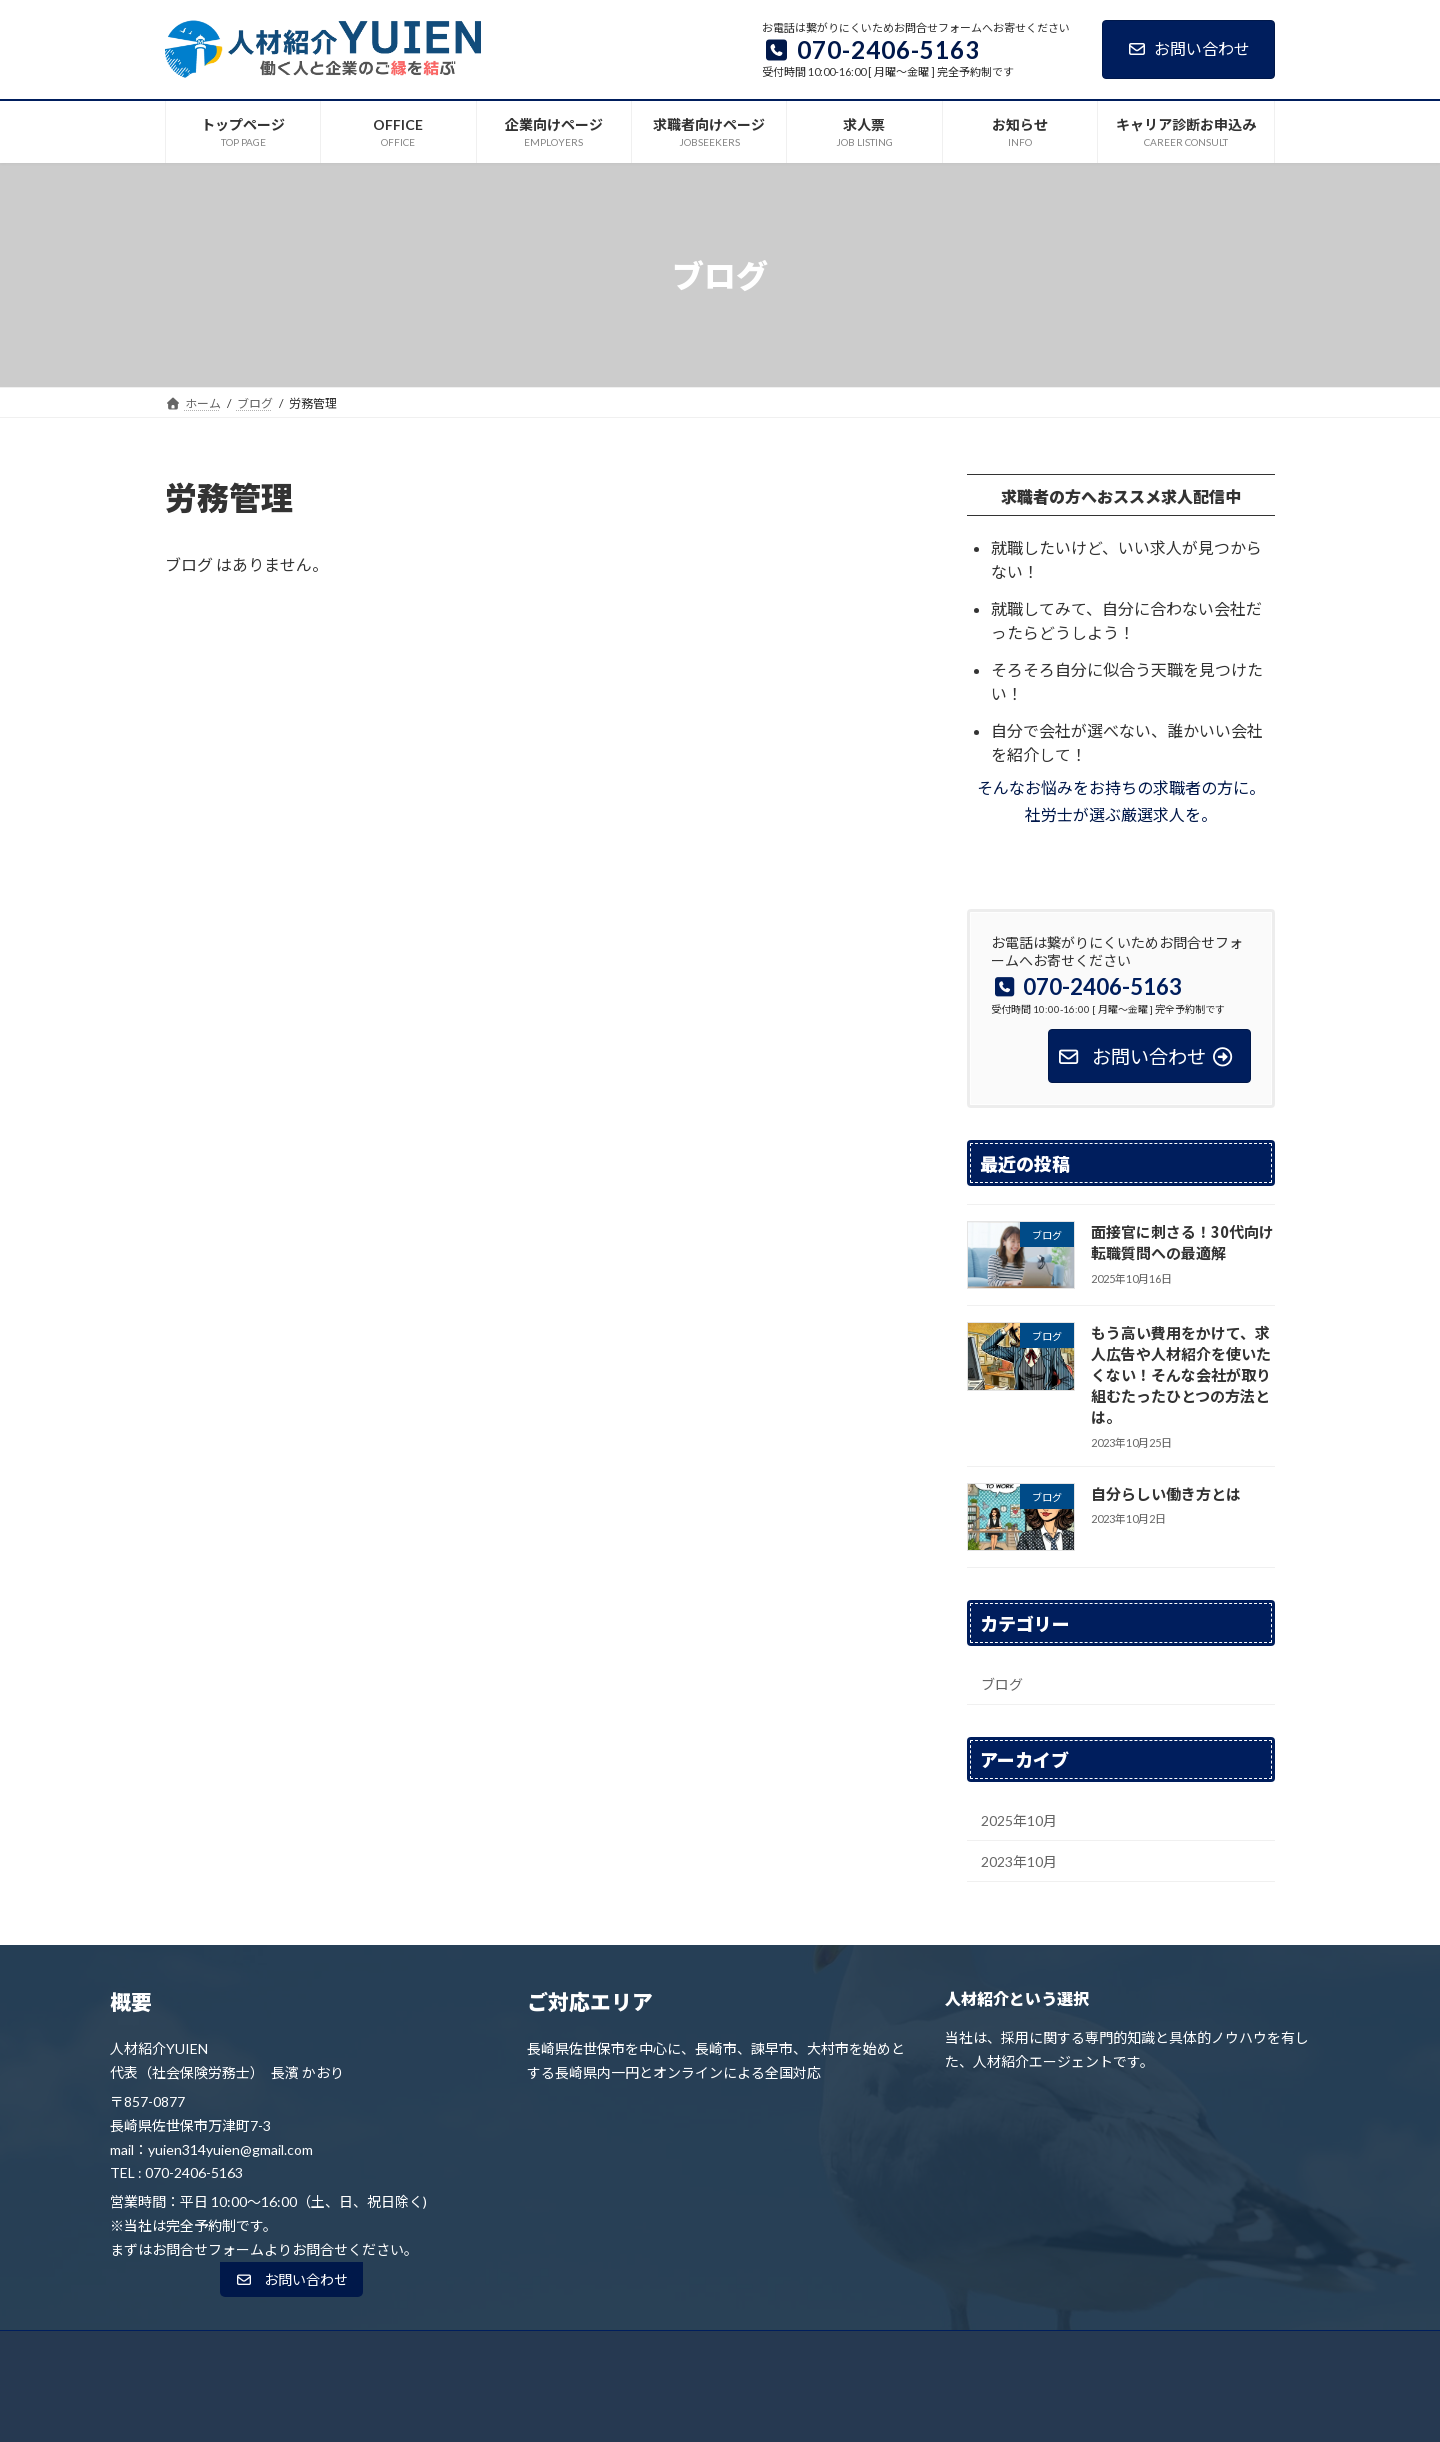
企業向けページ (588, 2351)
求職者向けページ (717, 2351)
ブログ (1002, 1684)
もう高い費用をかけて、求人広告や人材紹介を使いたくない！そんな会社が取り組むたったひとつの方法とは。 (1181, 1374)
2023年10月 (1019, 1861)
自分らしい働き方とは (1166, 1493)
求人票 (822, 2351)
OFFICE (486, 2351)
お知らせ (903, 2351)
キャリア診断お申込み (1026, 2351)
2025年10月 (1019, 1820)
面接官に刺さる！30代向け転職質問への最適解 (1182, 1242)
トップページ (390, 2351)
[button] (291, 2280)
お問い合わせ (1188, 48)
